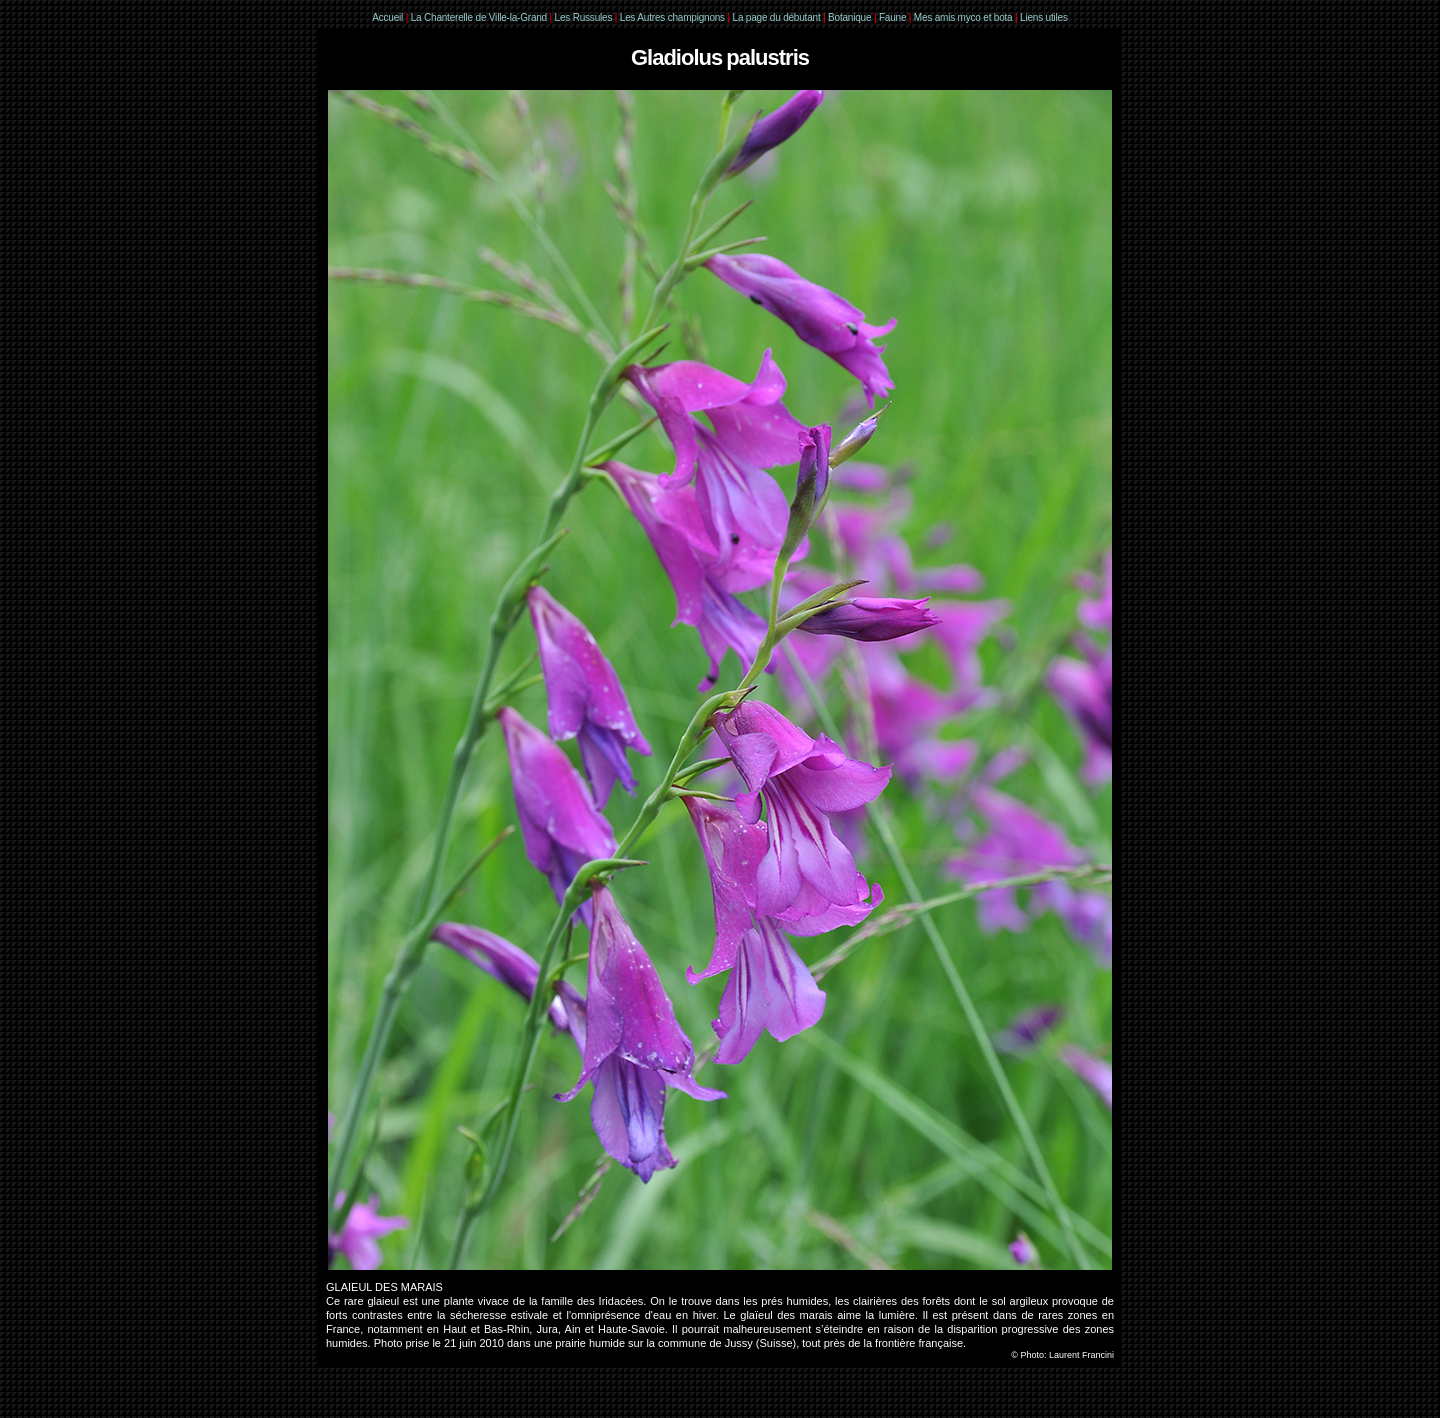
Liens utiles (1044, 17)
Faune (892, 17)
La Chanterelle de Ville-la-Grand (480, 17)
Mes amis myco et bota (963, 17)
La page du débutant (777, 17)
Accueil (387, 17)
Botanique (849, 17)
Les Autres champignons (672, 17)
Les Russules (584, 17)
